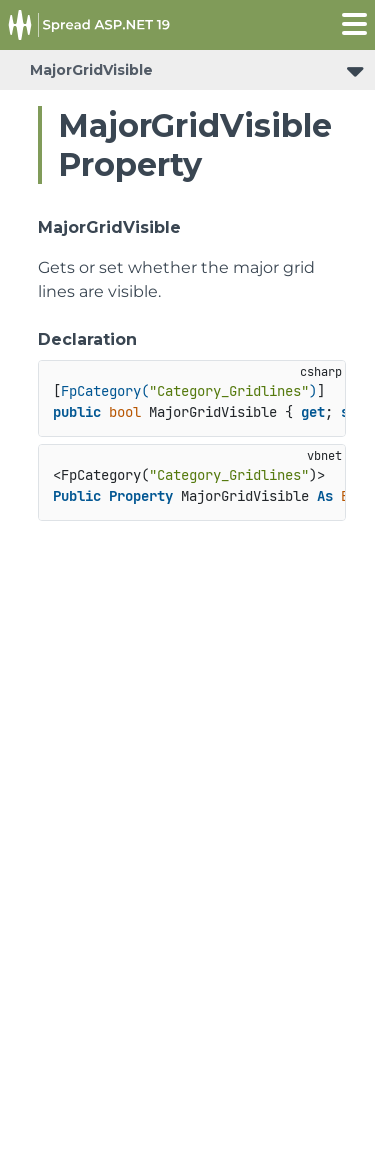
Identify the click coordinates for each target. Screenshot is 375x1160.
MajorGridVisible (91, 70)
